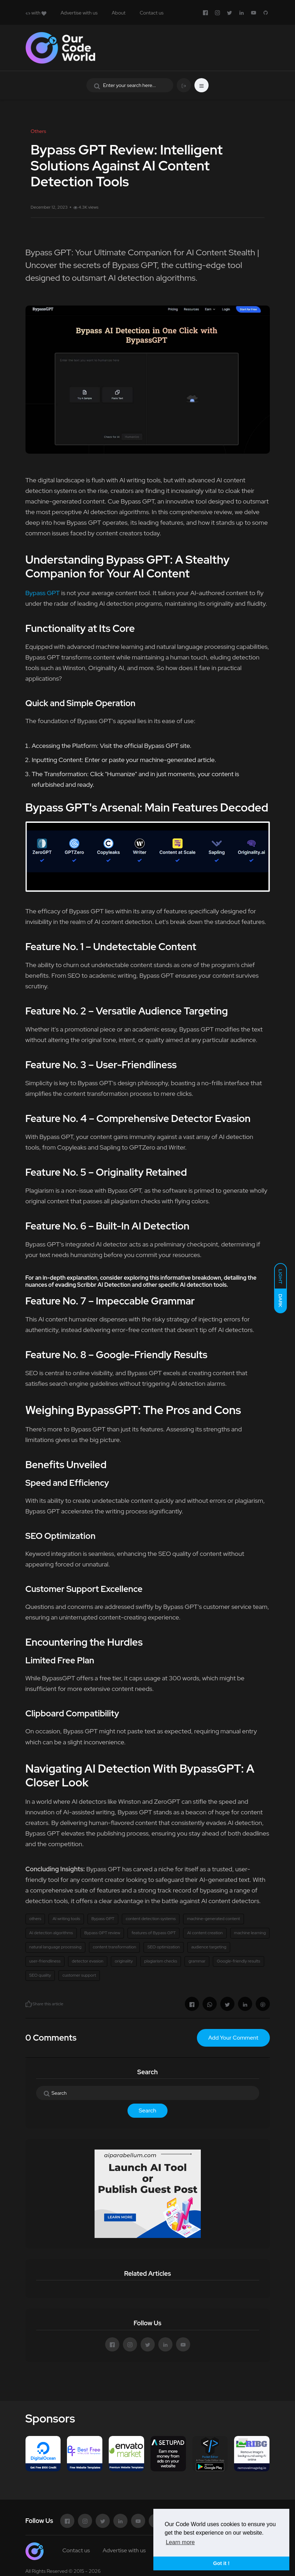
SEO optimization (163, 1947)
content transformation (114, 1947)
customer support (79, 1975)
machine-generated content (213, 1918)
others (35, 1918)
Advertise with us (79, 13)
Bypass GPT (42, 593)
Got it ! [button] (221, 2563)
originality (124, 1961)
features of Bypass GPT (153, 1933)
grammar (196, 1961)
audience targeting (208, 1947)
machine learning (250, 1933)
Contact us (151, 13)
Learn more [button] (180, 2542)
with (35, 13)
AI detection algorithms (51, 1933)
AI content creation (204, 1933)
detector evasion (87, 1961)
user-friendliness (45, 1961)
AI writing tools (66, 1918)
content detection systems (151, 1918)
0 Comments (50, 2037)
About (119, 13)
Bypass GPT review (102, 1933)
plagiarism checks (160, 1961)
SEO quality (40, 1975)
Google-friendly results (238, 1961)
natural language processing (55, 1947)
